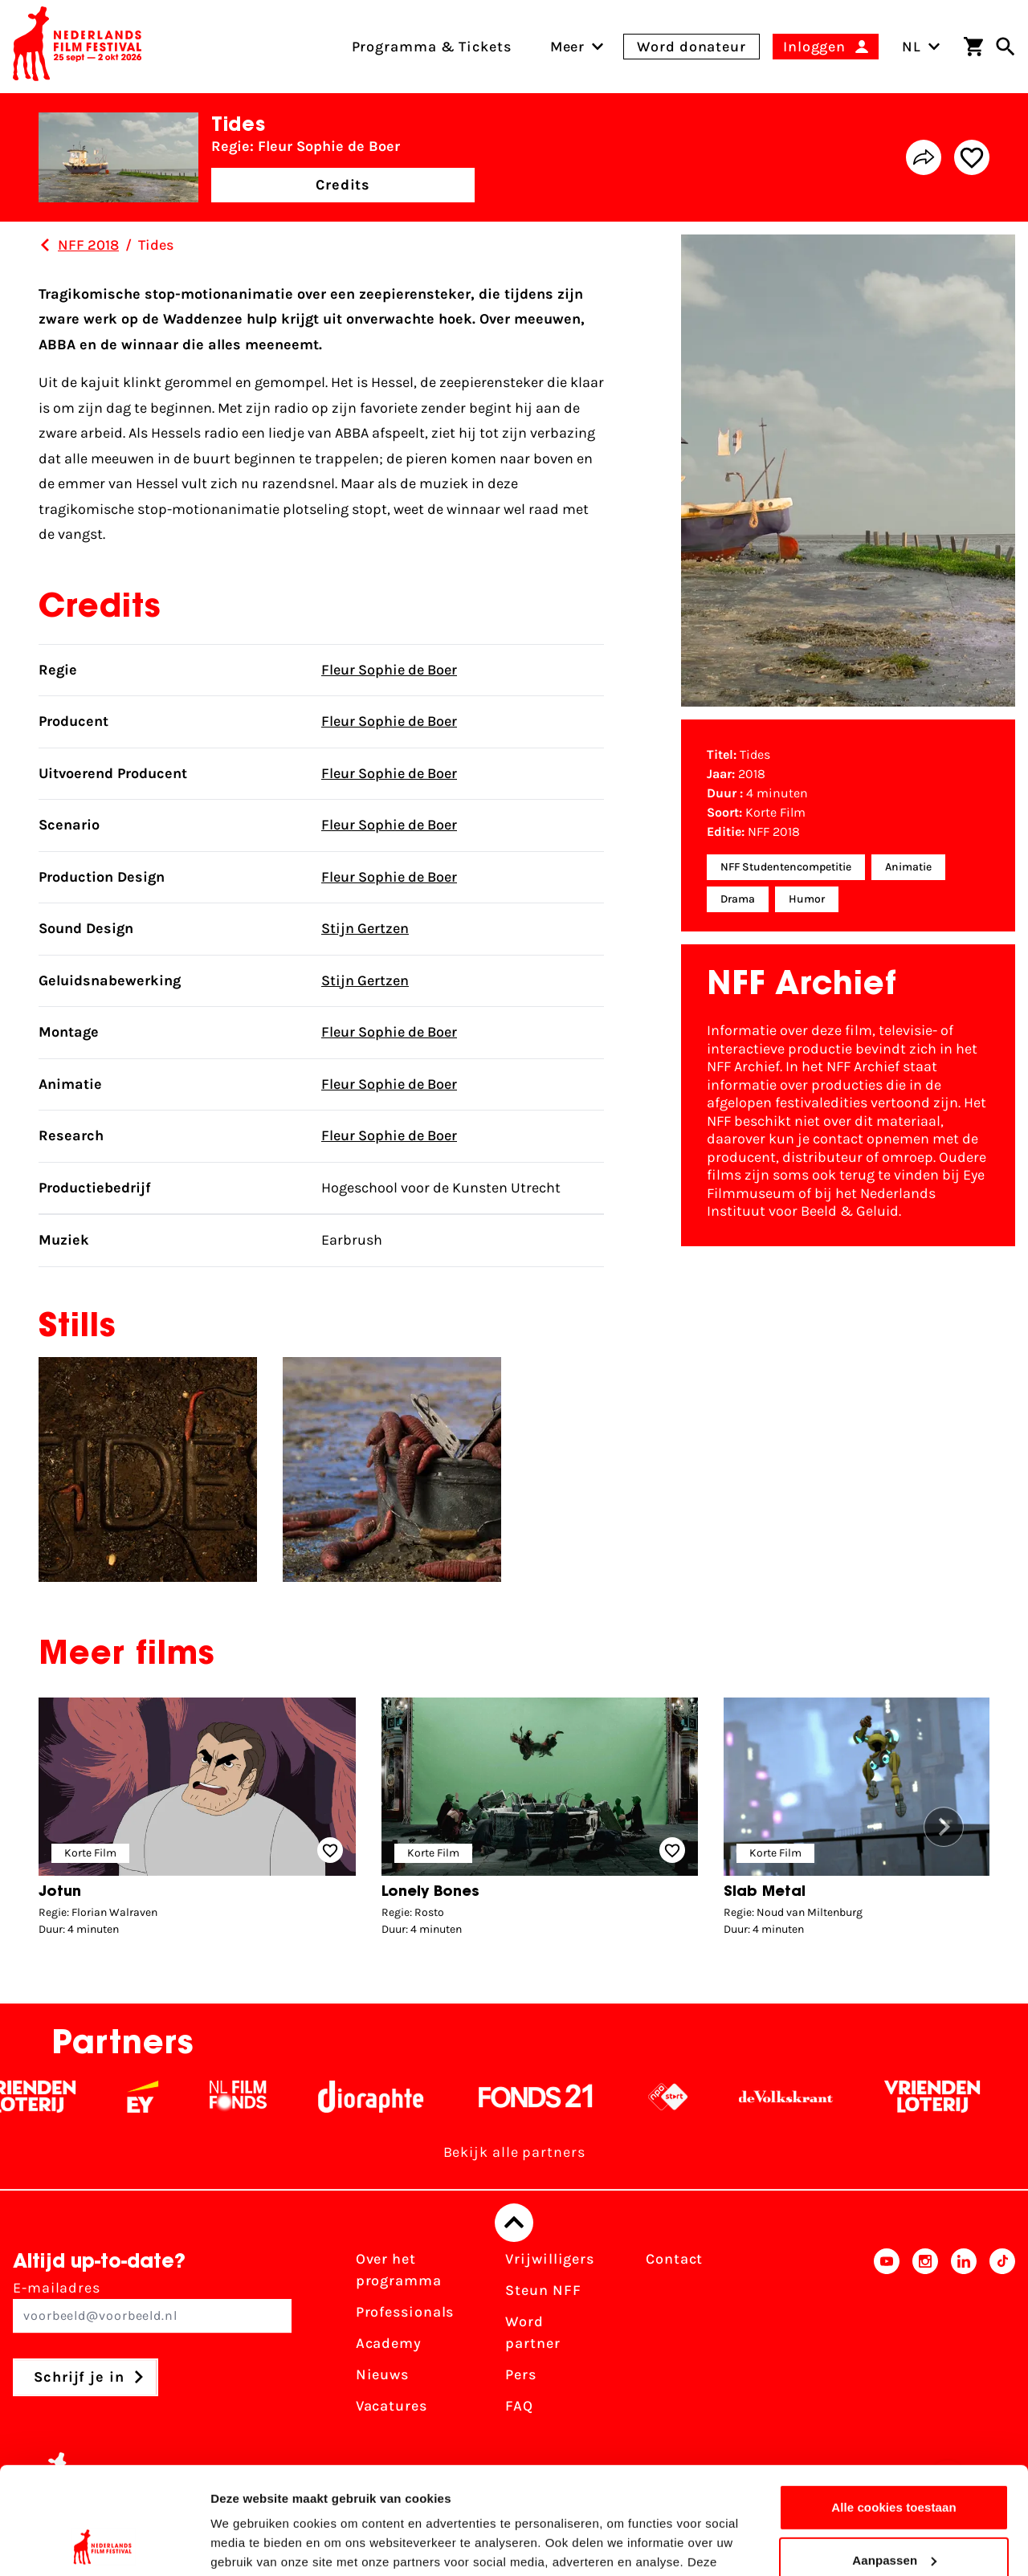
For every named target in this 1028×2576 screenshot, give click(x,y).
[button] (944, 1827)
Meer (567, 46)
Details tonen (248, 2544)
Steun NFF (543, 2290)
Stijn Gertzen (365, 928)
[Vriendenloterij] (946, 2097)
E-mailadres (152, 2306)
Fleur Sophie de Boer (389, 670)
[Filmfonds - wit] (252, 2097)
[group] (197, 1821)
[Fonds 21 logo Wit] (550, 2097)
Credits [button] (343, 185)
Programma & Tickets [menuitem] (432, 46)
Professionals (405, 2312)
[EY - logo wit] (157, 2097)
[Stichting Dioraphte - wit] (385, 2097)
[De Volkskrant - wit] (800, 2097)
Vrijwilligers (549, 2259)
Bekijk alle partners (514, 2152)
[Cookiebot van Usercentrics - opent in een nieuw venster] (104, 2545)
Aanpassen (894, 2459)
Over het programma (399, 2269)
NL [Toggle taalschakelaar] (921, 46)
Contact (674, 2259)
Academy (389, 2343)
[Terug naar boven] (514, 2222)
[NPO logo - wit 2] (682, 2097)
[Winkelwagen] (973, 46)
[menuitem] (568, 46)
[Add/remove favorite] (971, 157)
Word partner (532, 2332)
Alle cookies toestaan (894, 2407)
